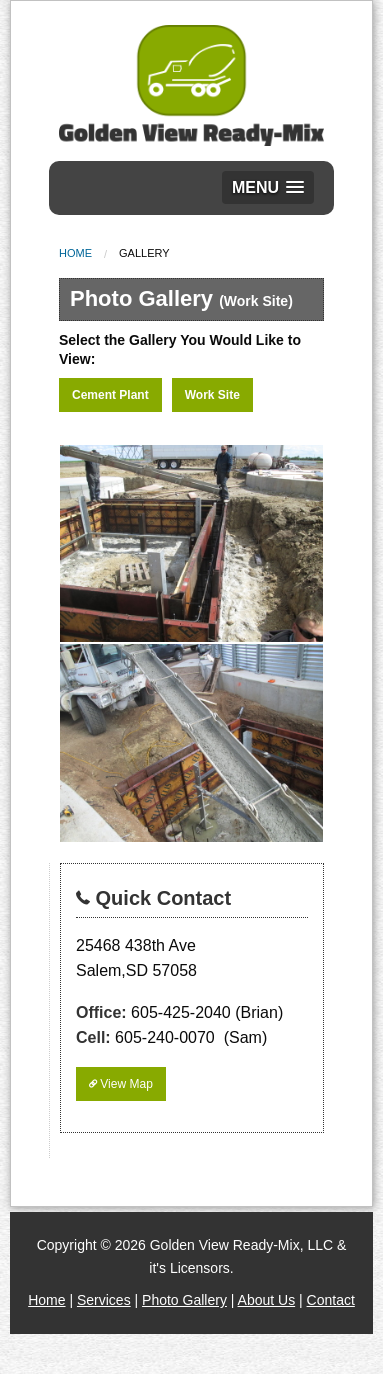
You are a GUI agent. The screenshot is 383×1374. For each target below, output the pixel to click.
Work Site (212, 395)
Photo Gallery (184, 1300)
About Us (267, 1300)
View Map (121, 1084)
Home (75, 253)
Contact (331, 1300)
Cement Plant (110, 395)
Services (104, 1300)
